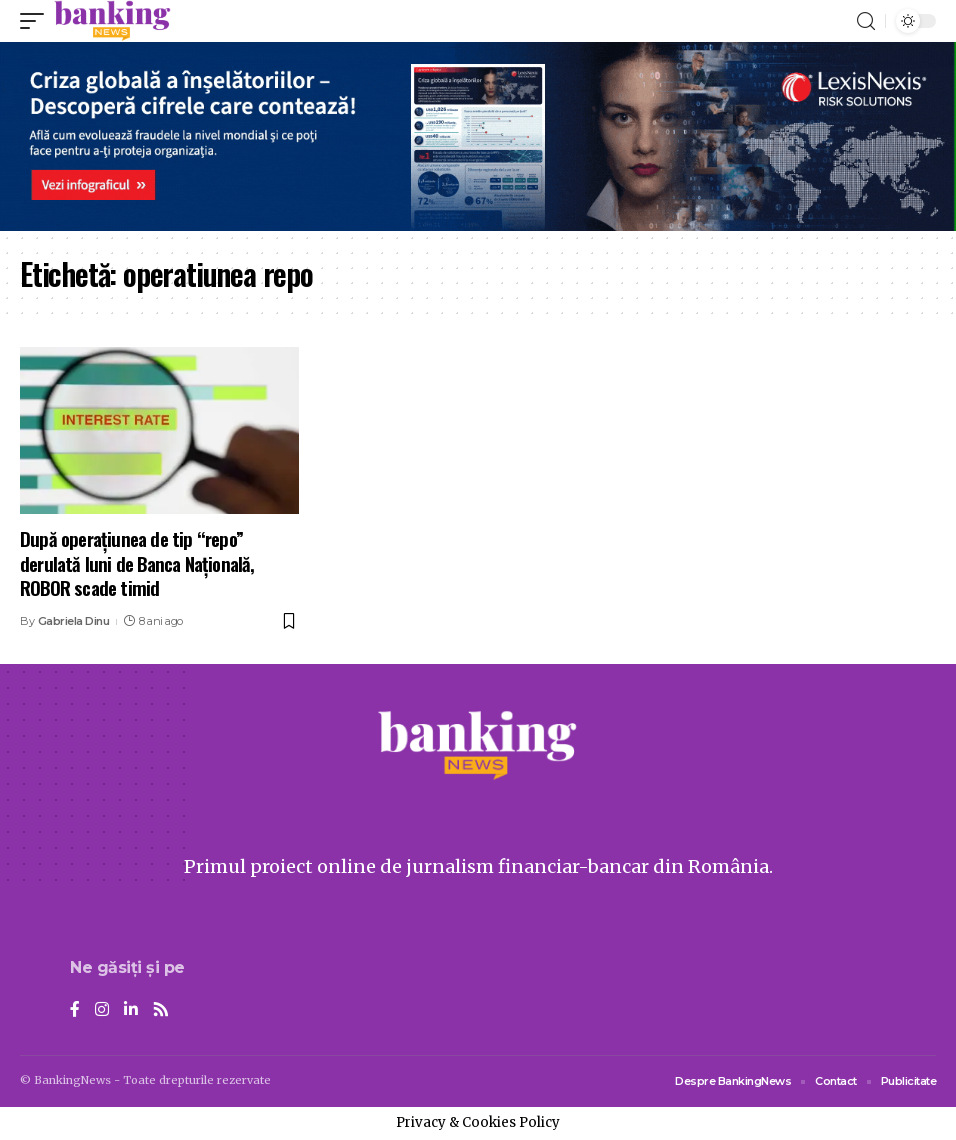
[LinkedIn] (131, 1010)
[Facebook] (75, 1010)
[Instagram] (102, 1010)
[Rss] (161, 1010)
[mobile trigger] (37, 21)
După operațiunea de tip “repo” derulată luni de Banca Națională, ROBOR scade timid (137, 562)
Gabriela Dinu (74, 621)
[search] (866, 21)
